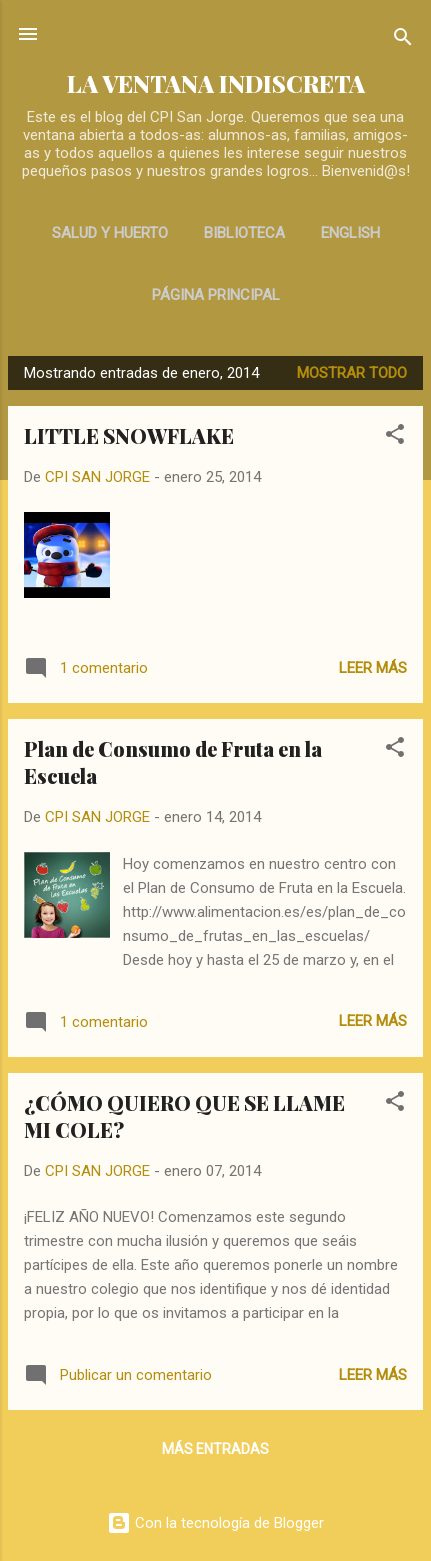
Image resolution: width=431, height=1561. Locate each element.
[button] (395, 437)
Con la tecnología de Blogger (215, 1523)
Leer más (373, 668)
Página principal (216, 295)
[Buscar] (403, 40)
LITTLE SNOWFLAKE (129, 435)
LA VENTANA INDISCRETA (216, 83)
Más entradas (215, 1449)
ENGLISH (350, 233)
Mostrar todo (352, 373)
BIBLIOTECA (244, 233)
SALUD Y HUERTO (110, 233)
